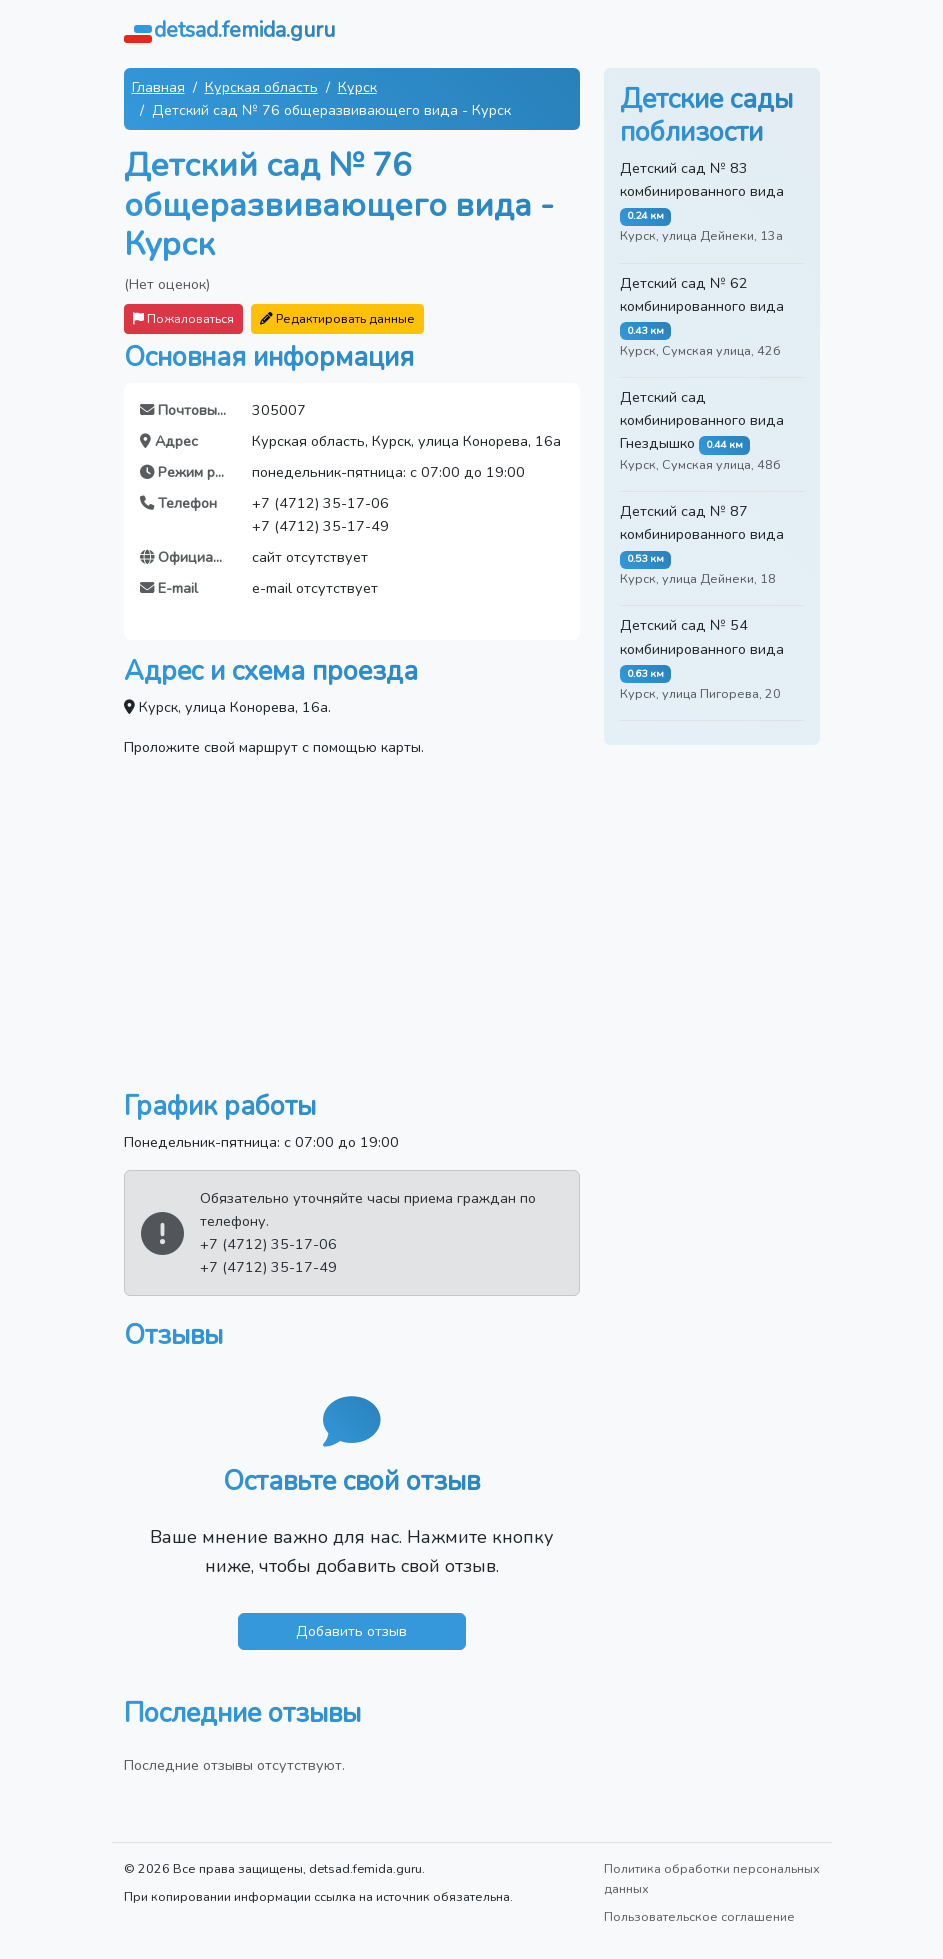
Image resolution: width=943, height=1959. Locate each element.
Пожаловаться (183, 318)
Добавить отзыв (351, 1631)
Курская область (261, 87)
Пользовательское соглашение (699, 1916)
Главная (158, 87)
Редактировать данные (337, 318)
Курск (357, 87)
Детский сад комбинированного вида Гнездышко (702, 420)
